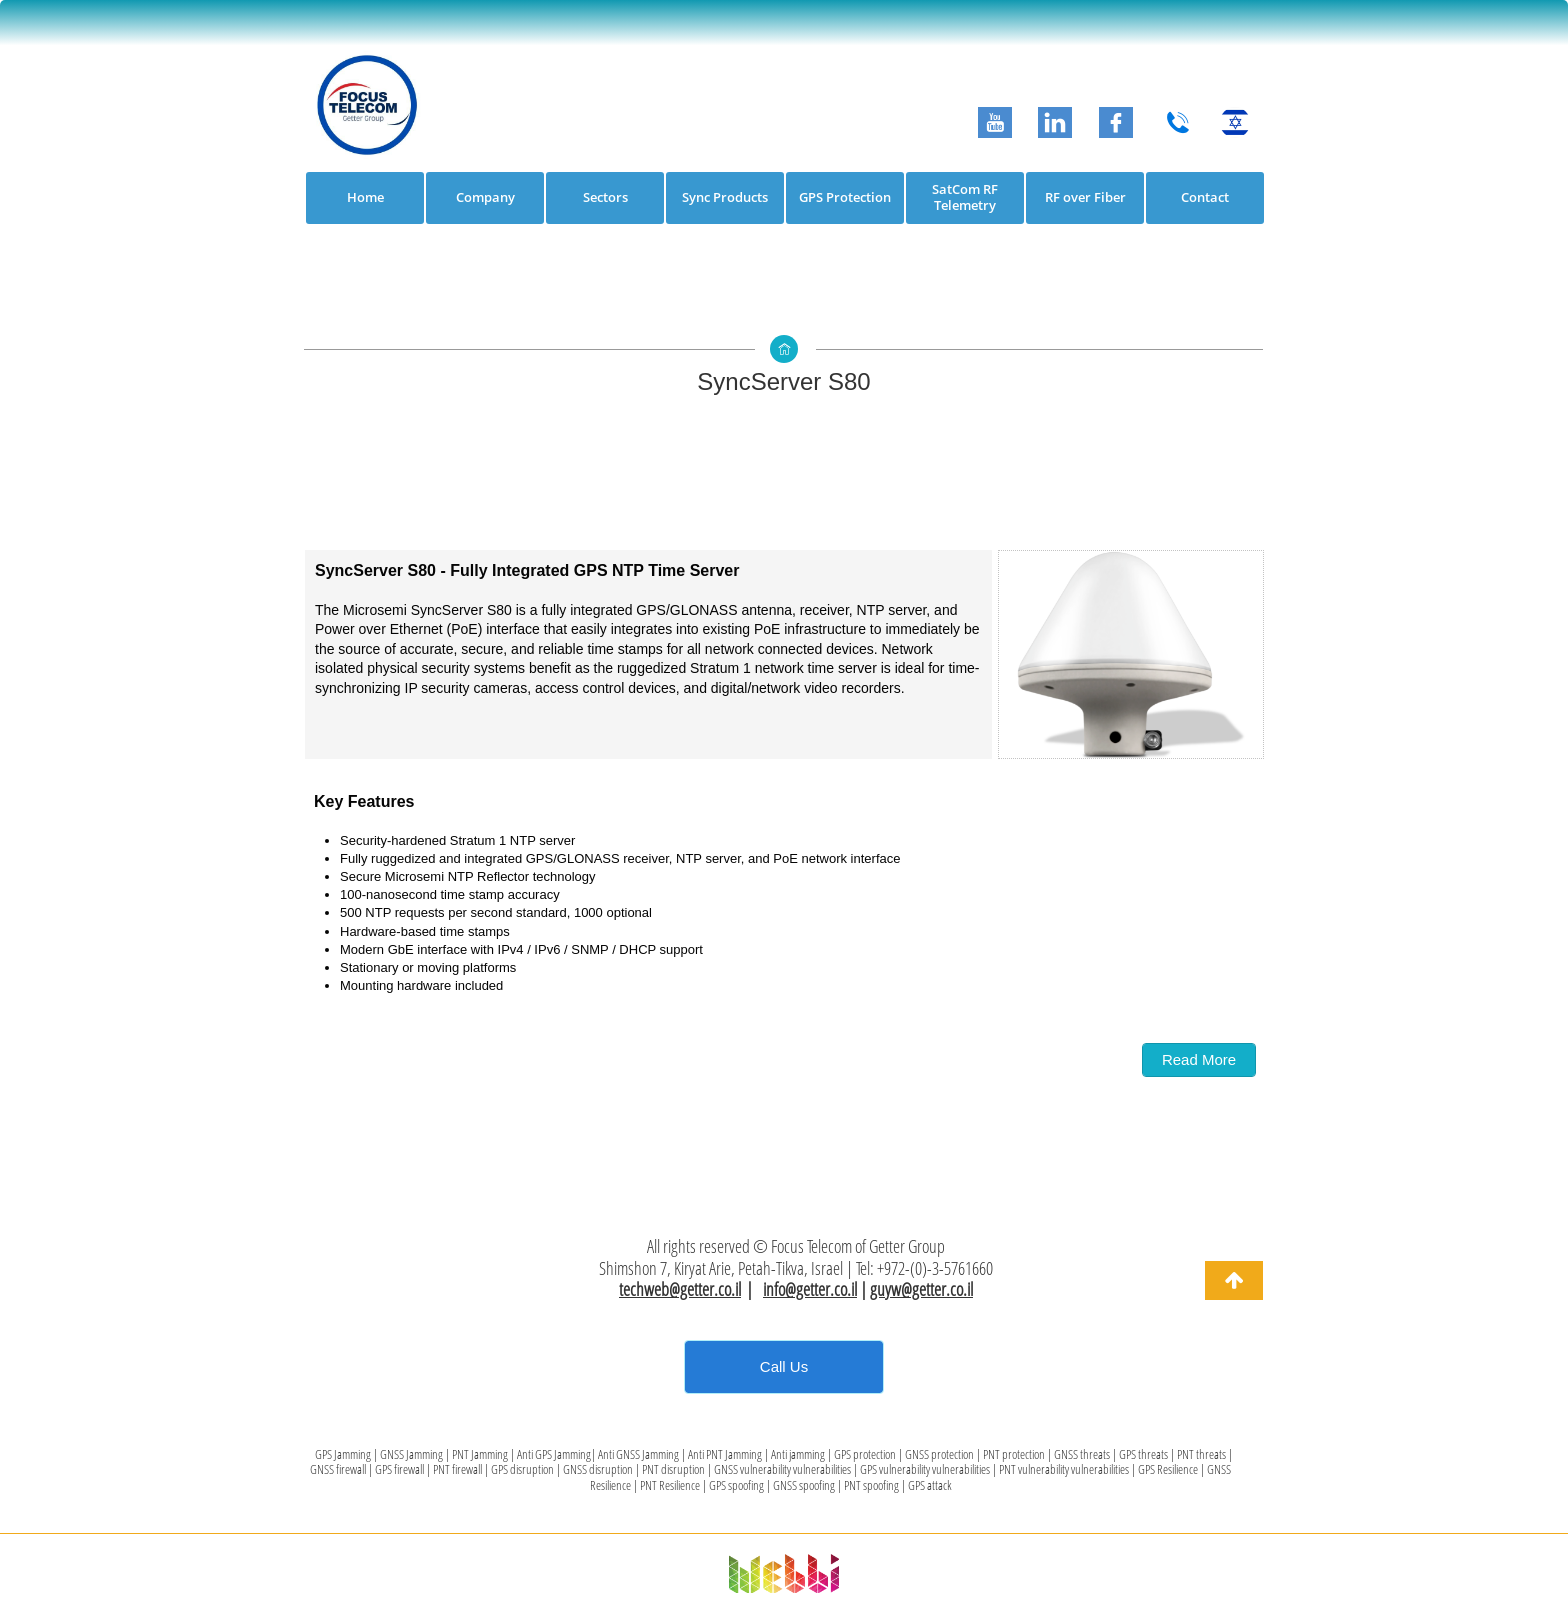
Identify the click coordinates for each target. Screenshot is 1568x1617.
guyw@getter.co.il (921, 1289)
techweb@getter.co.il (680, 1289)
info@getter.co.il (810, 1289)
